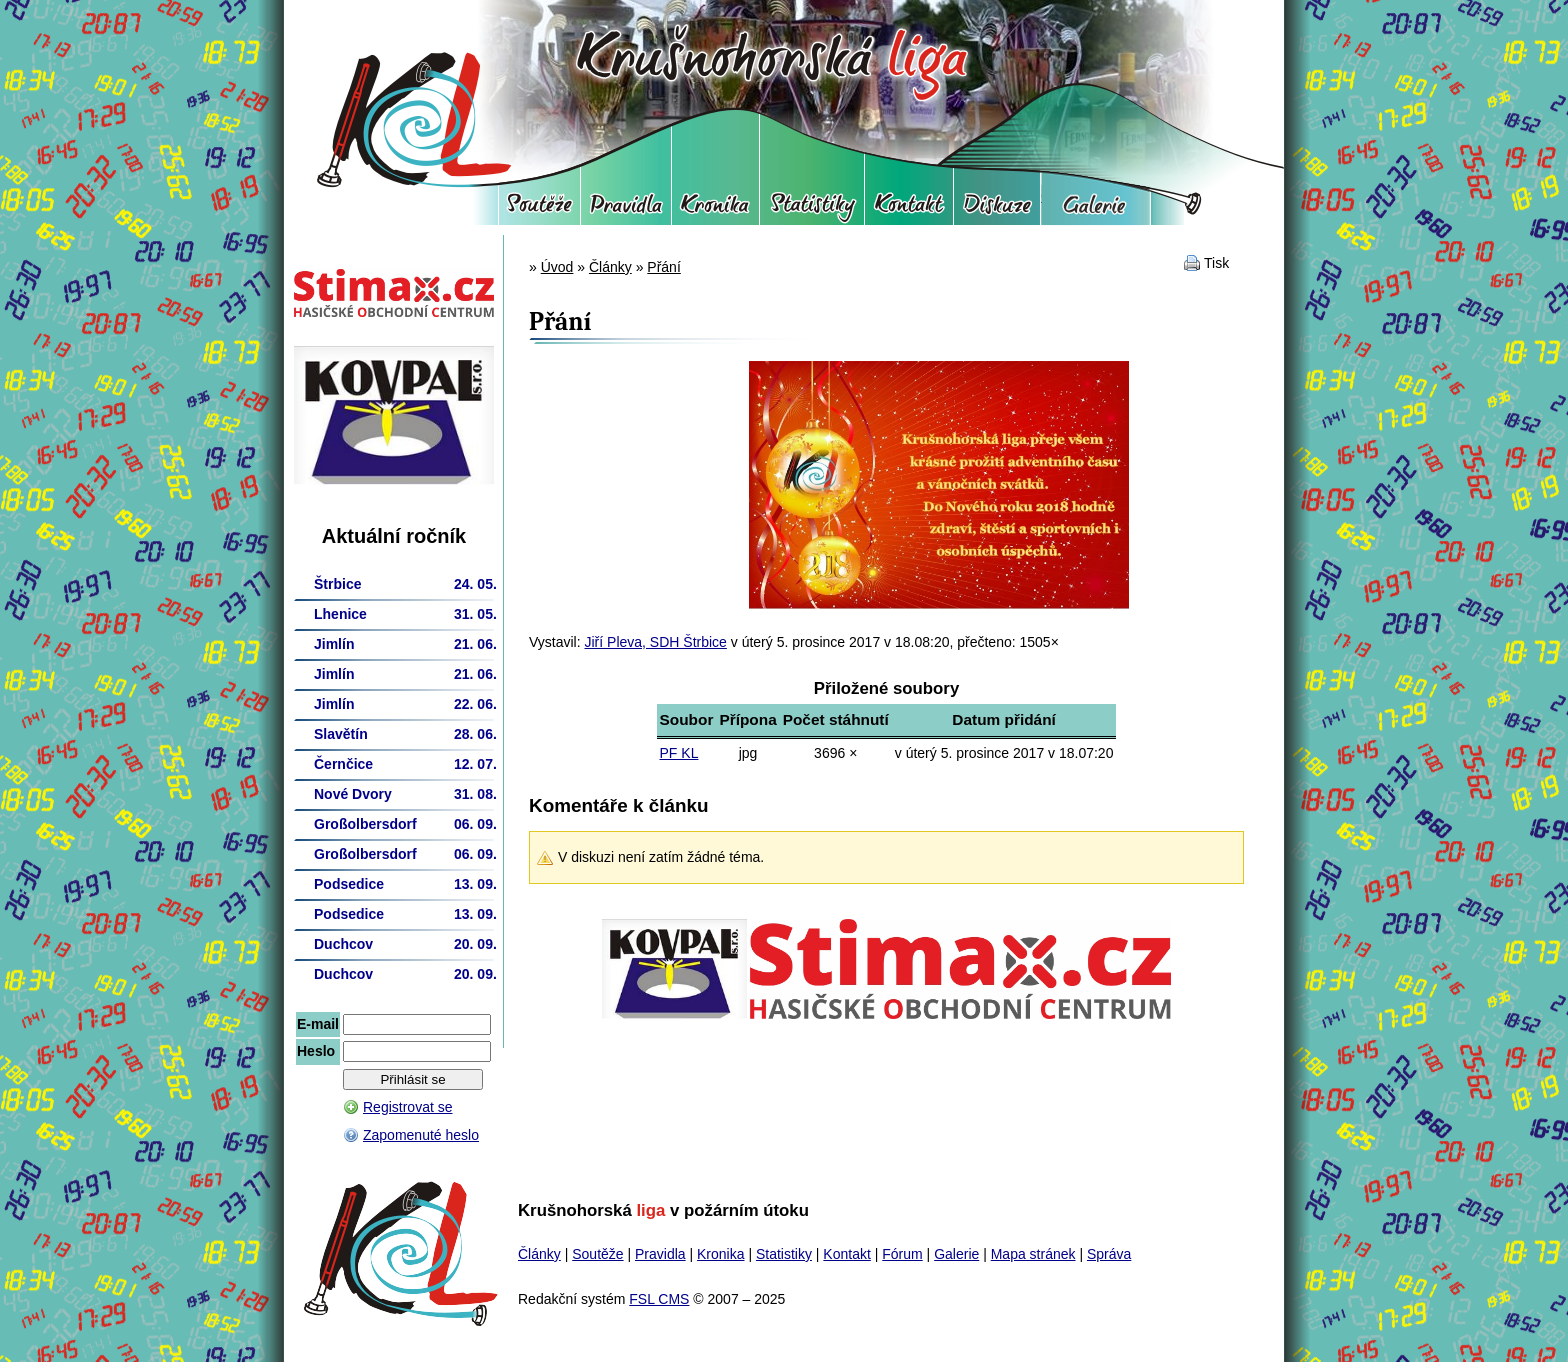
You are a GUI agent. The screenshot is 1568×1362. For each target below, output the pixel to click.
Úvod (557, 267)
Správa (1109, 1254)
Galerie (1095, 210)
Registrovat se (407, 1107)
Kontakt (909, 210)
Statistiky (812, 210)
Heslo (316, 1051)
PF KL (679, 753)
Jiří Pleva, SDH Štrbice (656, 642)
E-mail (318, 1024)
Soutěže (539, 210)
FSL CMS (659, 1299)
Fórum (997, 210)
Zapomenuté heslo (421, 1135)
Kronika (715, 210)
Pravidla (626, 210)
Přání (663, 267)
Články (610, 267)
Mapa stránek (1033, 1254)
